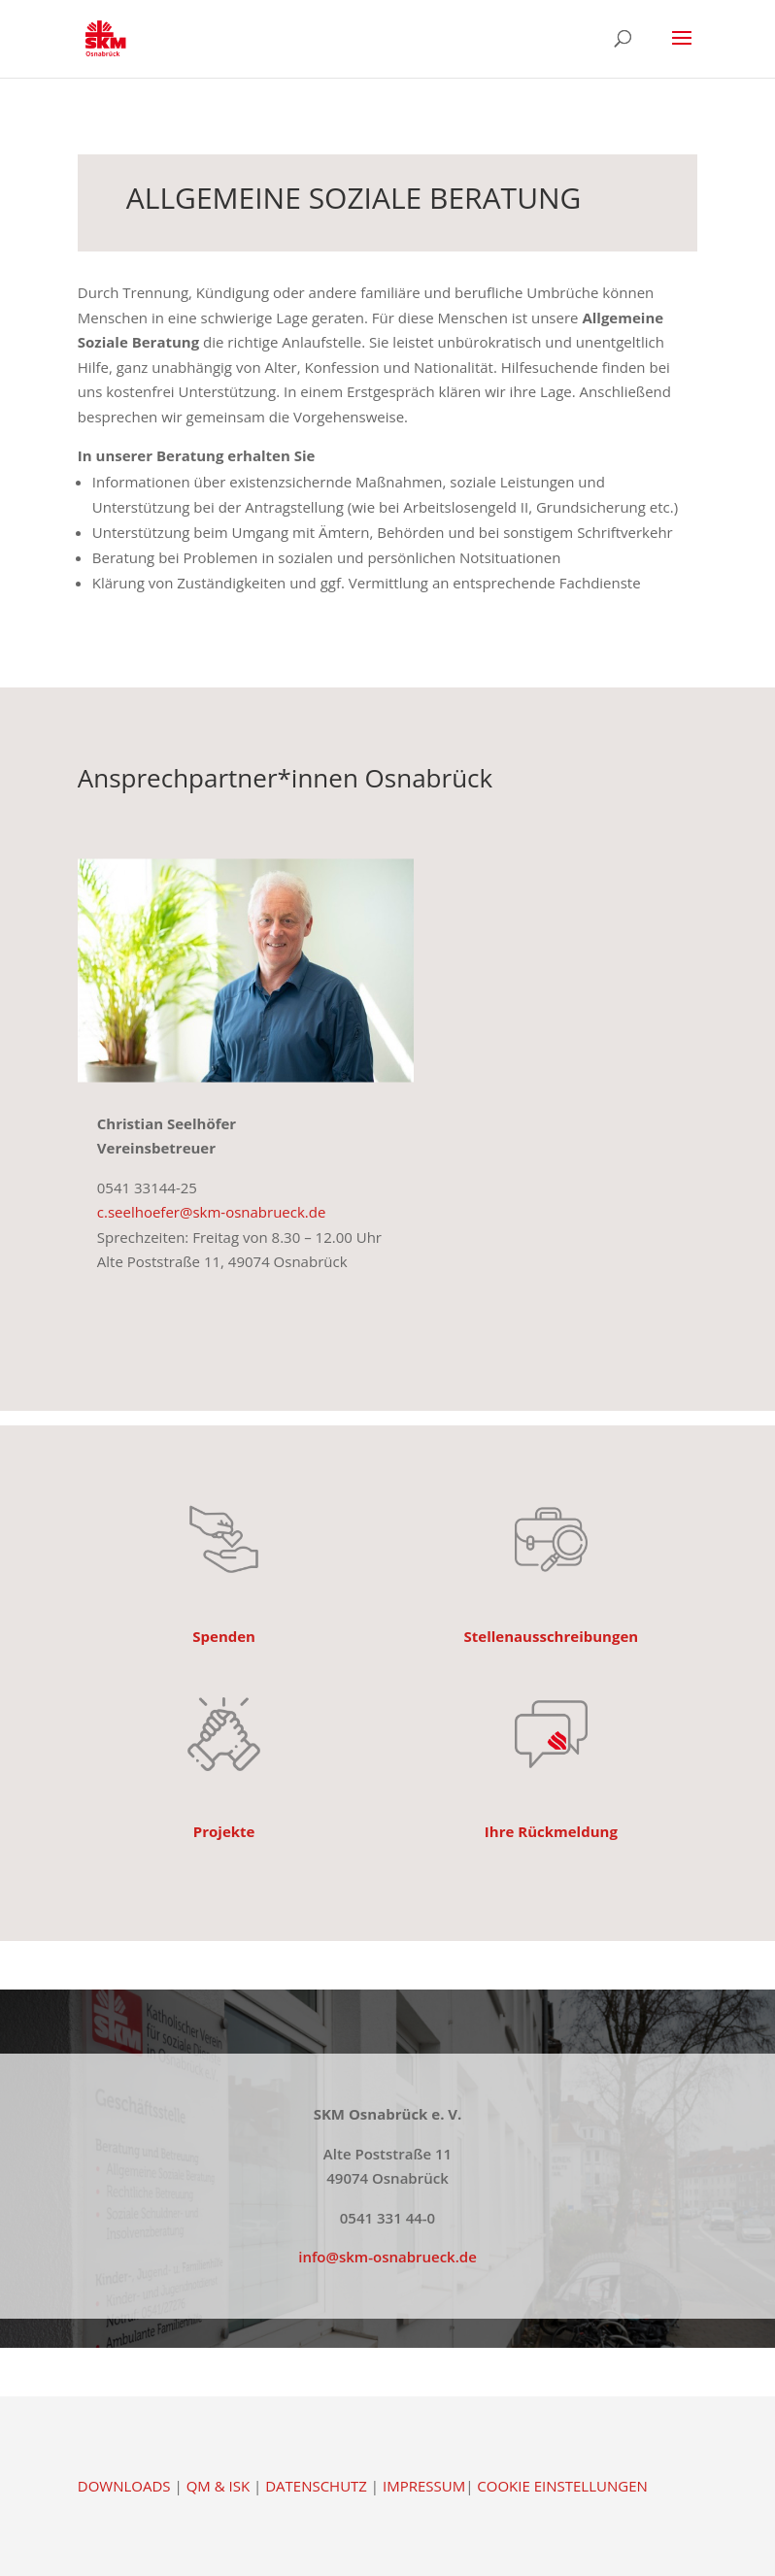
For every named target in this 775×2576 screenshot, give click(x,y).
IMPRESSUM (424, 2485)
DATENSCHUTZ (316, 2485)
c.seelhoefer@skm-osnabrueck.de (211, 1211)
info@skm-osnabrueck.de (387, 2256)
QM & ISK (218, 2485)
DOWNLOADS (124, 2485)
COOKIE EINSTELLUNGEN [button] (562, 2485)
